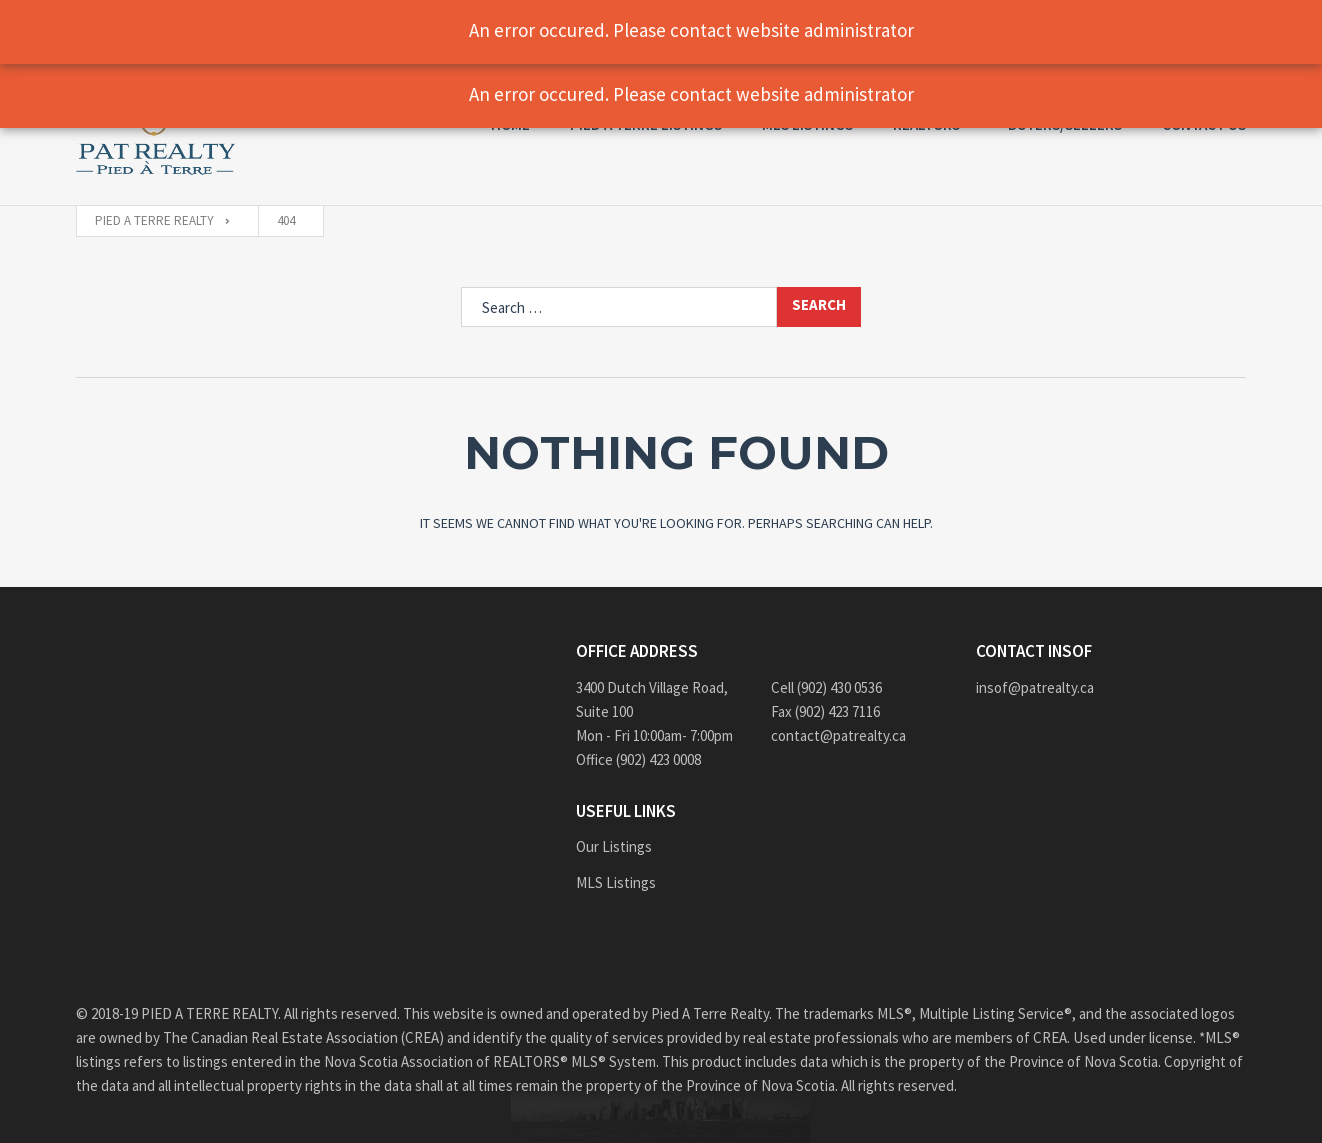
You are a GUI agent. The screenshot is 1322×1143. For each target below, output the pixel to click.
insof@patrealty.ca (1035, 687)
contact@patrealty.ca (838, 735)
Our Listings (614, 846)
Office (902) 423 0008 (638, 759)
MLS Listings (616, 882)
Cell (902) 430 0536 (826, 687)
